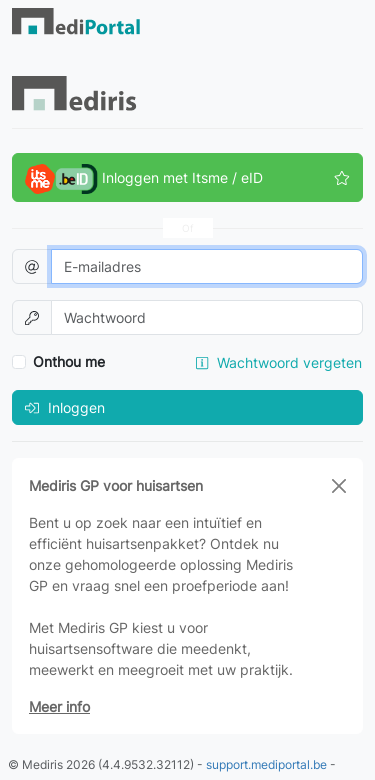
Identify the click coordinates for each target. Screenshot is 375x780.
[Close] (339, 486)
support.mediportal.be (266, 764)
